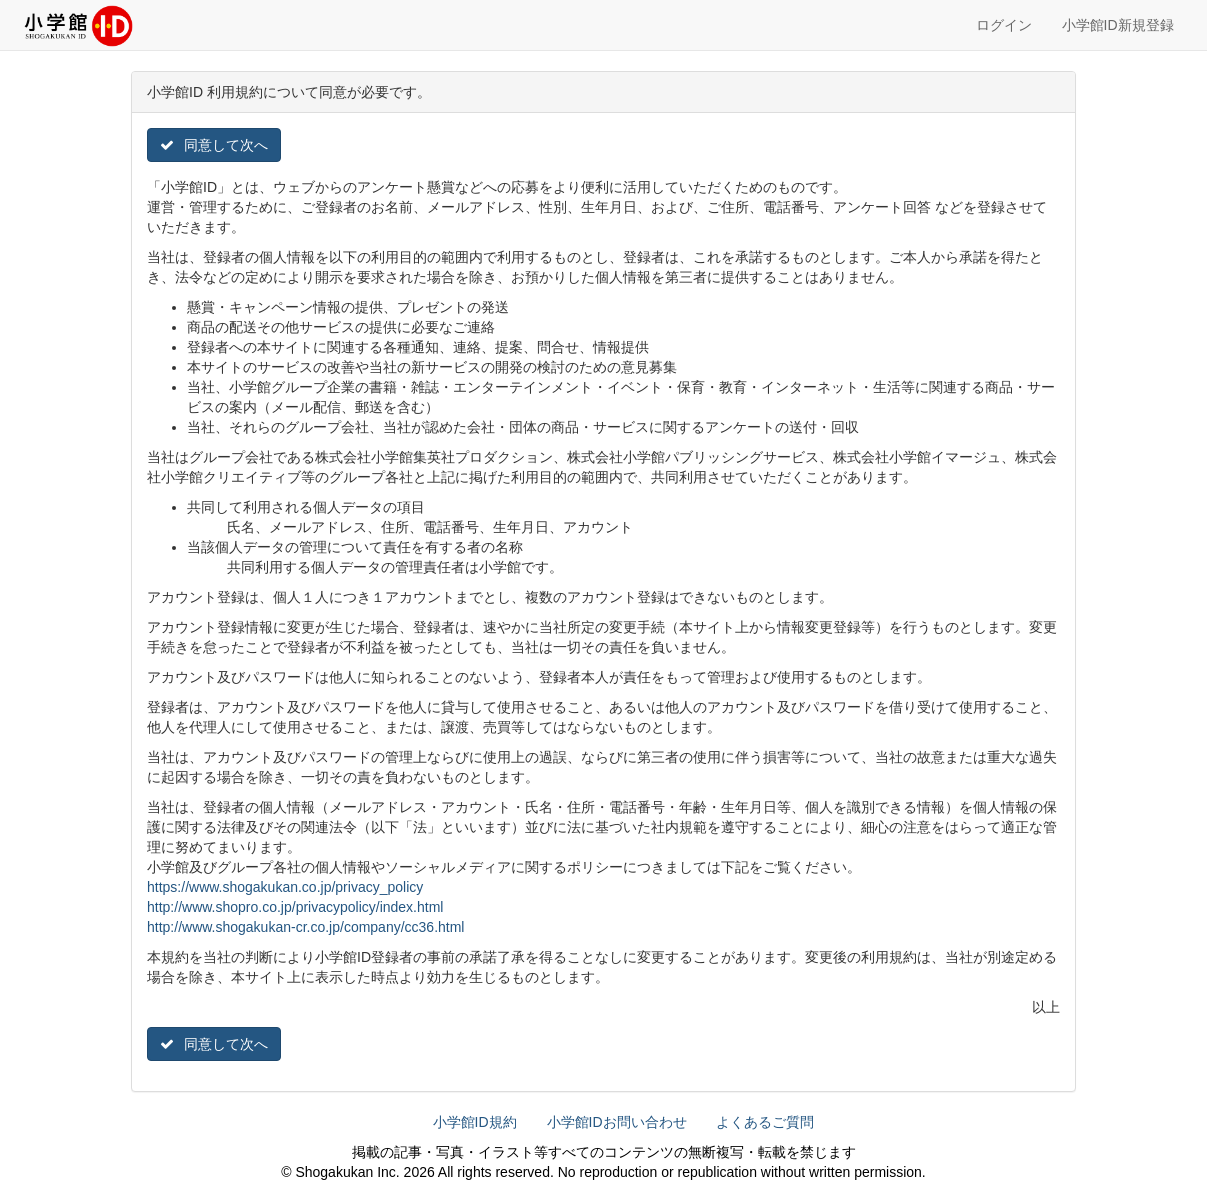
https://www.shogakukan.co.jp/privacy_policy (285, 887)
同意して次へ (214, 145)
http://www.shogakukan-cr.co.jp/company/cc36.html (305, 927)
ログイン (1004, 25)
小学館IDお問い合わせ (617, 1122)
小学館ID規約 (475, 1122)
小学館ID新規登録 (1118, 25)
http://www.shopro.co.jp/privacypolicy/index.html (295, 907)
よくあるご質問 (765, 1122)
